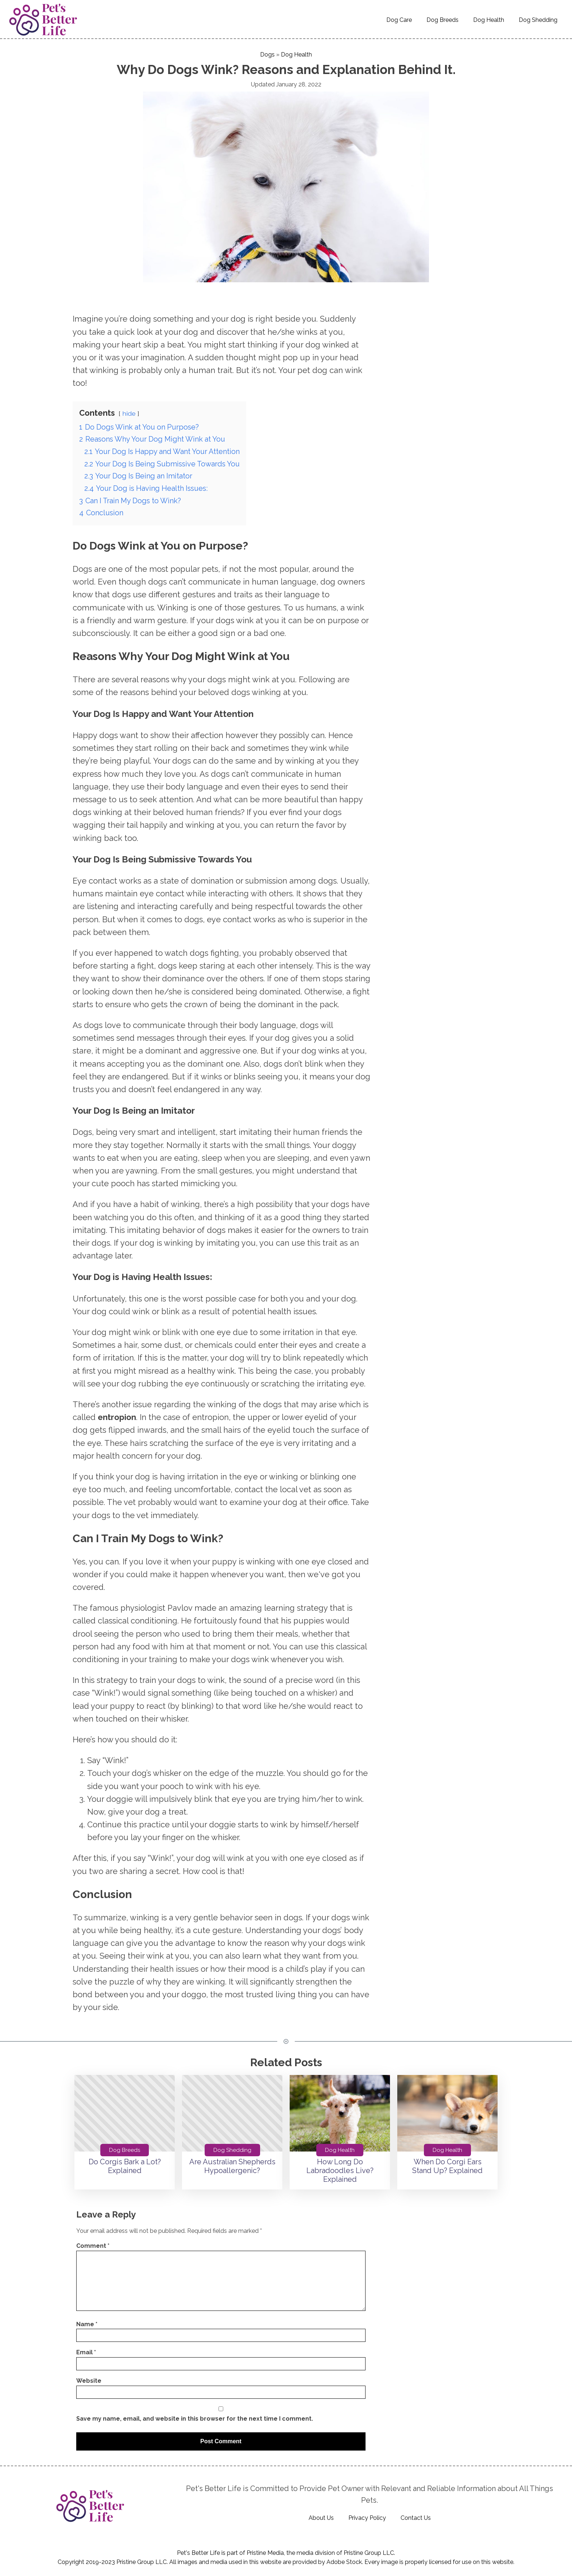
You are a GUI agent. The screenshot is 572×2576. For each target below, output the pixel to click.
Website (88, 2380)
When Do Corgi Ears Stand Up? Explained (447, 2166)
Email (86, 2352)
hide (129, 413)
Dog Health (488, 19)
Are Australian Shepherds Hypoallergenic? (232, 2166)
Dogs (267, 54)
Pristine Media (265, 2552)
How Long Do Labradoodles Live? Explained (340, 2170)
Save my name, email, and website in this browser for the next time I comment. (194, 2418)
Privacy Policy (367, 2517)
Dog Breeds (442, 19)
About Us (321, 2517)
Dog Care (399, 19)
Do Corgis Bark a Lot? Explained (125, 2166)
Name (86, 2324)
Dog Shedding (538, 19)
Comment (92, 2245)
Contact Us (416, 2517)
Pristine (353, 2552)
